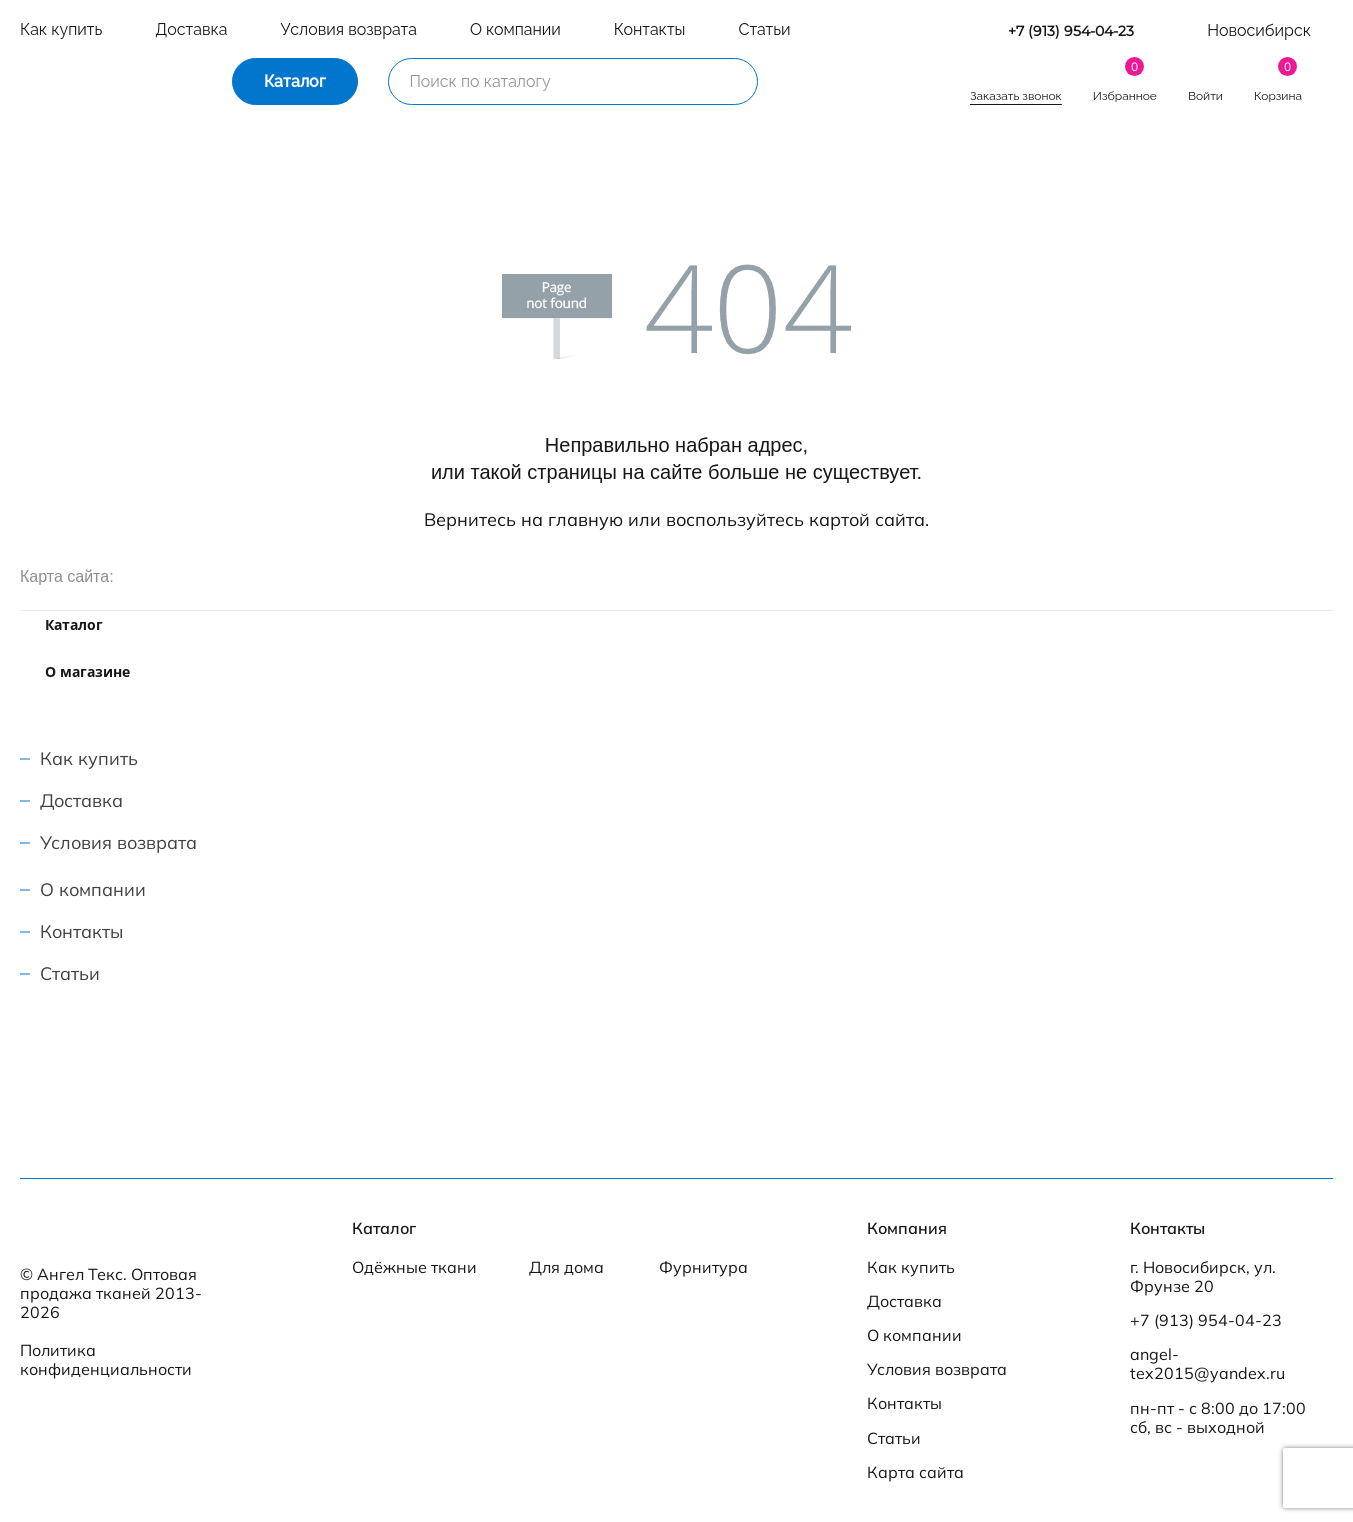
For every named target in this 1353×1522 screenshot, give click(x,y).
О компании (515, 29)
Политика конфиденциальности (106, 1359)
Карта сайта (915, 1472)
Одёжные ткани (414, 1267)
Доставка (191, 29)
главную (585, 519)
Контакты (650, 29)
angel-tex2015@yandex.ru (1207, 1364)
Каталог (295, 81)
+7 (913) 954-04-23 (1071, 31)
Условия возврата (348, 29)
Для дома (566, 1267)
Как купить (61, 29)
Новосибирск (1259, 30)
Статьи (764, 29)
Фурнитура (703, 1267)
